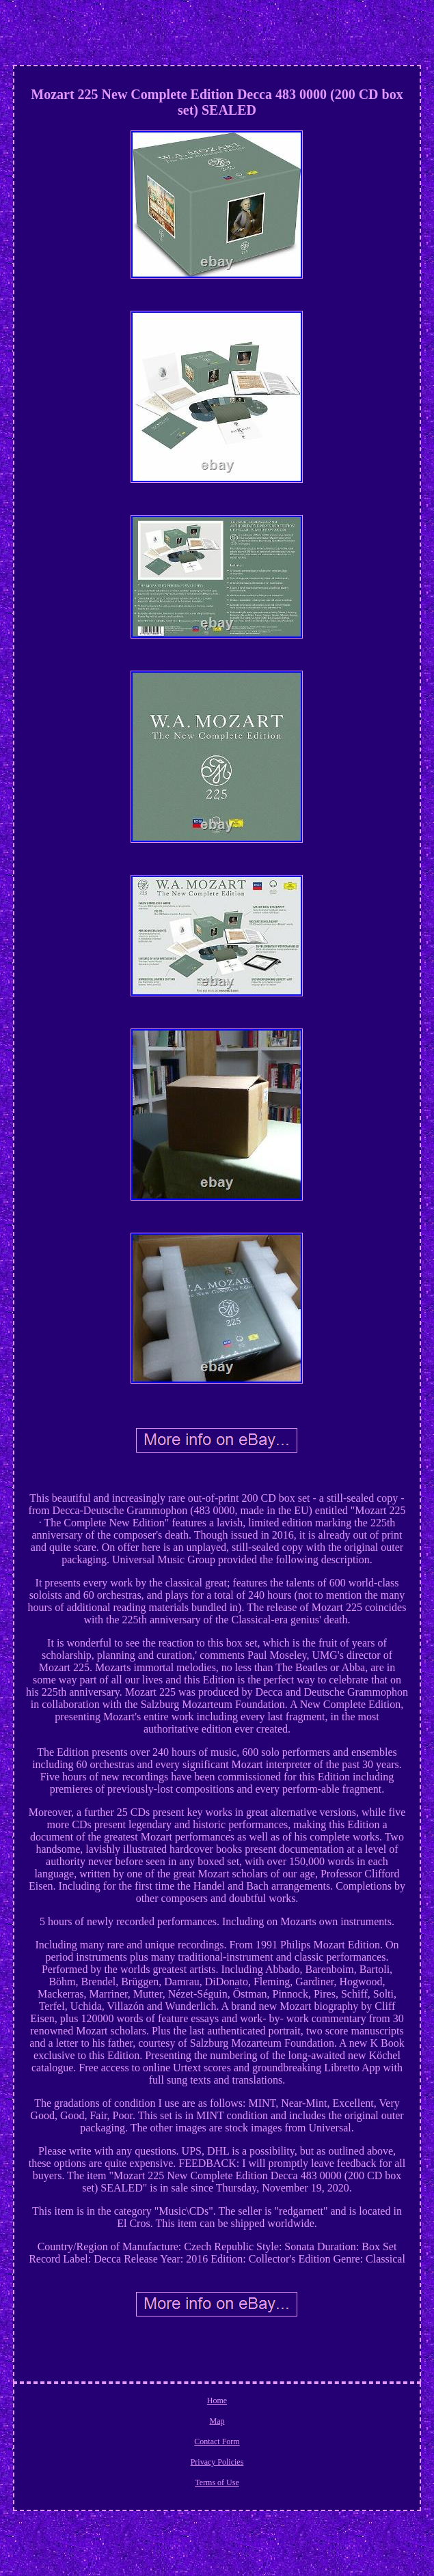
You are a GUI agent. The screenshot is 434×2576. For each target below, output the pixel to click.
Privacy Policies (217, 2462)
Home (217, 2400)
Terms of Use (217, 2482)
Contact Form (216, 2441)
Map (216, 2421)
